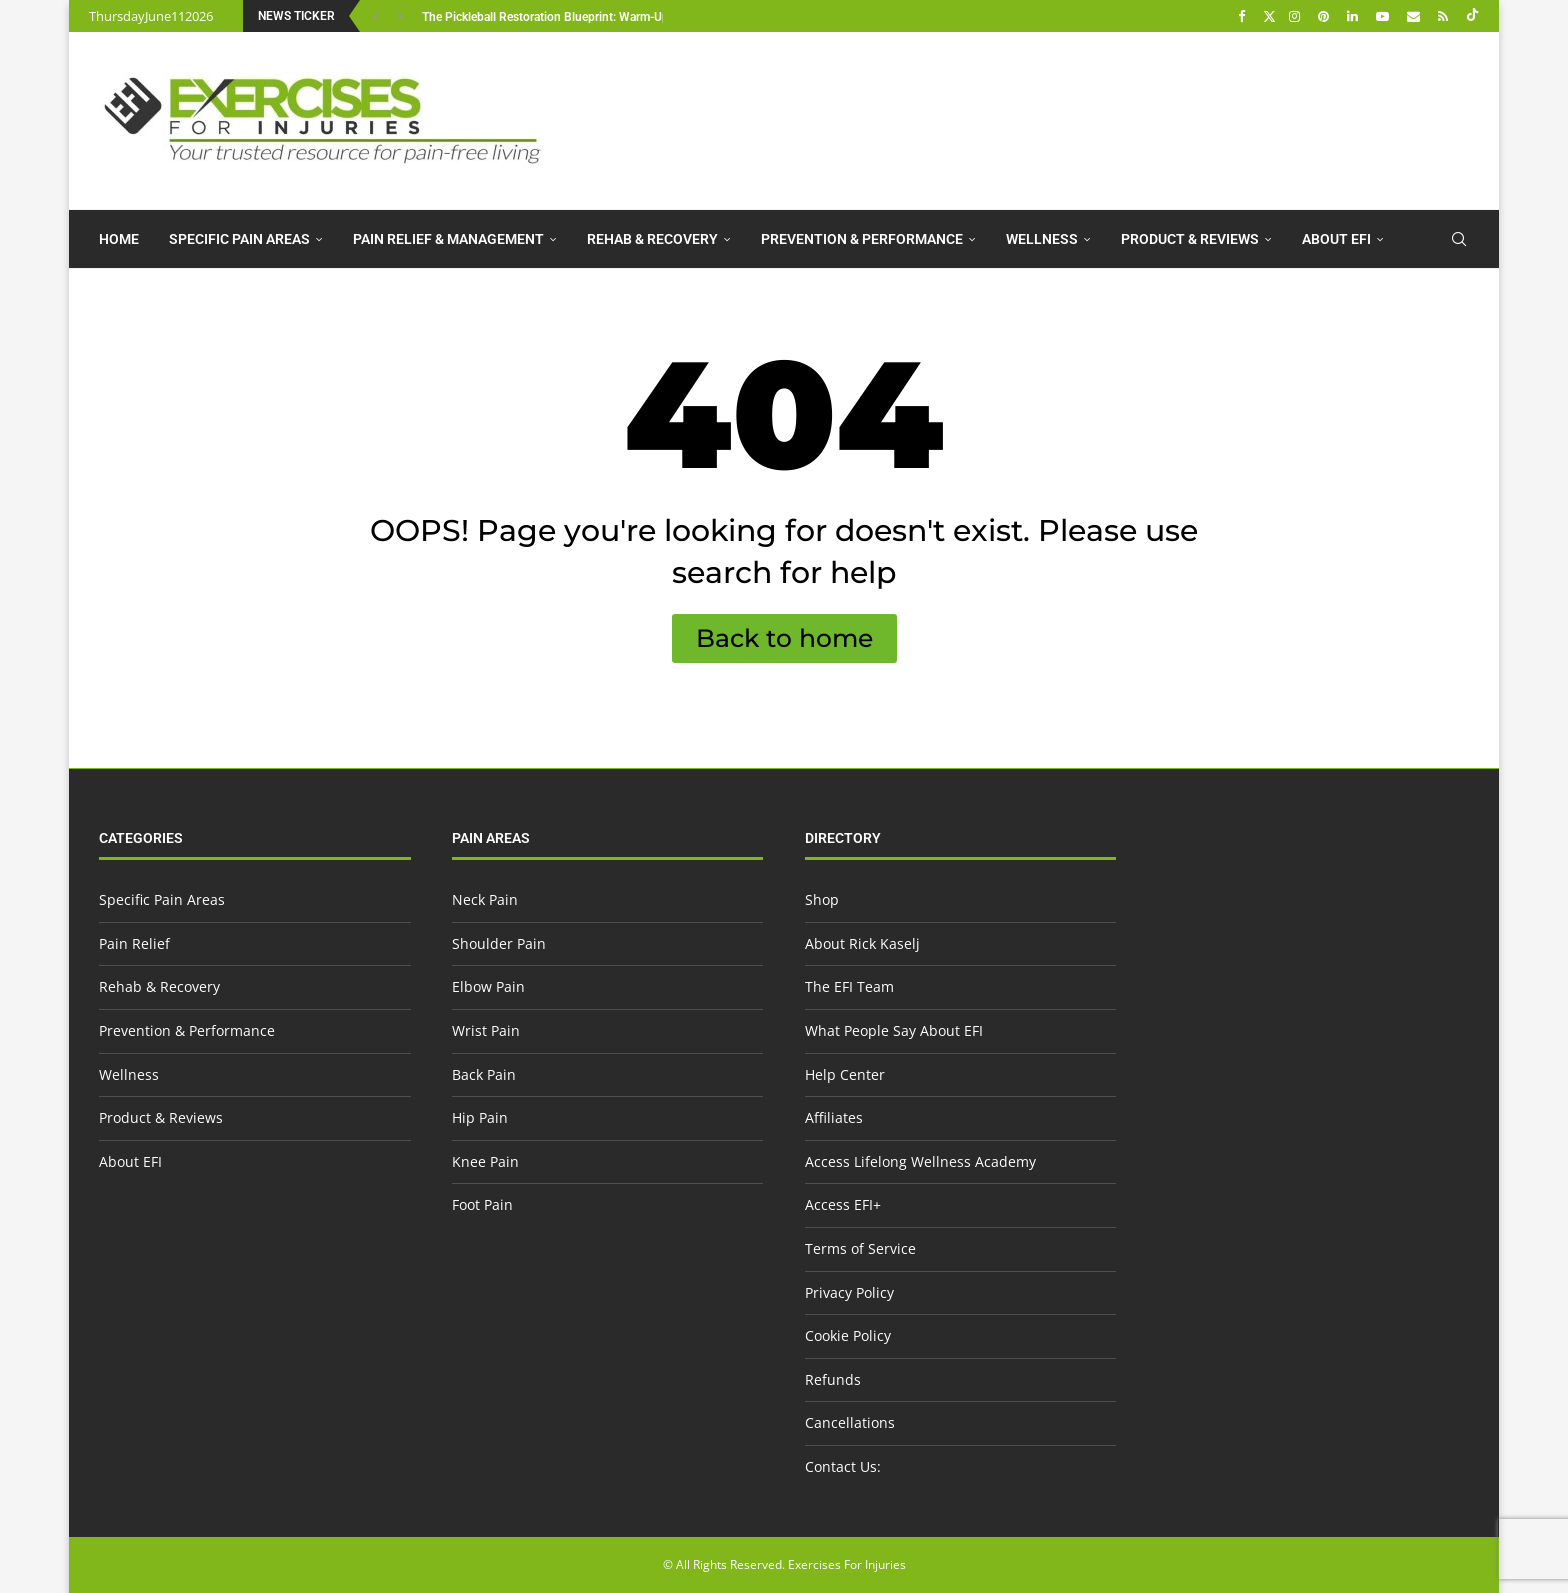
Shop (822, 899)
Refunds (833, 1379)
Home (119, 239)
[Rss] (1445, 16)
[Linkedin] (1355, 16)
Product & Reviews (1190, 239)
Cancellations (850, 1422)
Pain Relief (134, 943)
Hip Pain (480, 1117)
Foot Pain (482, 1204)
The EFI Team (849, 986)
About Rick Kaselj (862, 943)
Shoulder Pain (499, 943)
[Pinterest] (1326, 16)
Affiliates (834, 1117)
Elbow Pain (488, 986)
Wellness (1042, 239)
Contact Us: (843, 1466)
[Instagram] (1297, 16)
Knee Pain (485, 1161)
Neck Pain (485, 899)
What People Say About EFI (894, 1030)
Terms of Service (860, 1248)
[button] (378, 16)
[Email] (1416, 16)
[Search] (1459, 239)
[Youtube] (1385, 16)
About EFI (1336, 239)
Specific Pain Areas (239, 239)
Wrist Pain (486, 1030)
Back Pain (484, 1074)
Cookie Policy (848, 1335)
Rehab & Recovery (652, 239)
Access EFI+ (843, 1204)
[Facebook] (1244, 16)
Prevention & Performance (862, 239)
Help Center (845, 1074)
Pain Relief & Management (448, 239)
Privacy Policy (849, 1292)
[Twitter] (1269, 16)
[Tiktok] (1472, 16)
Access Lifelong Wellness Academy (920, 1161)
